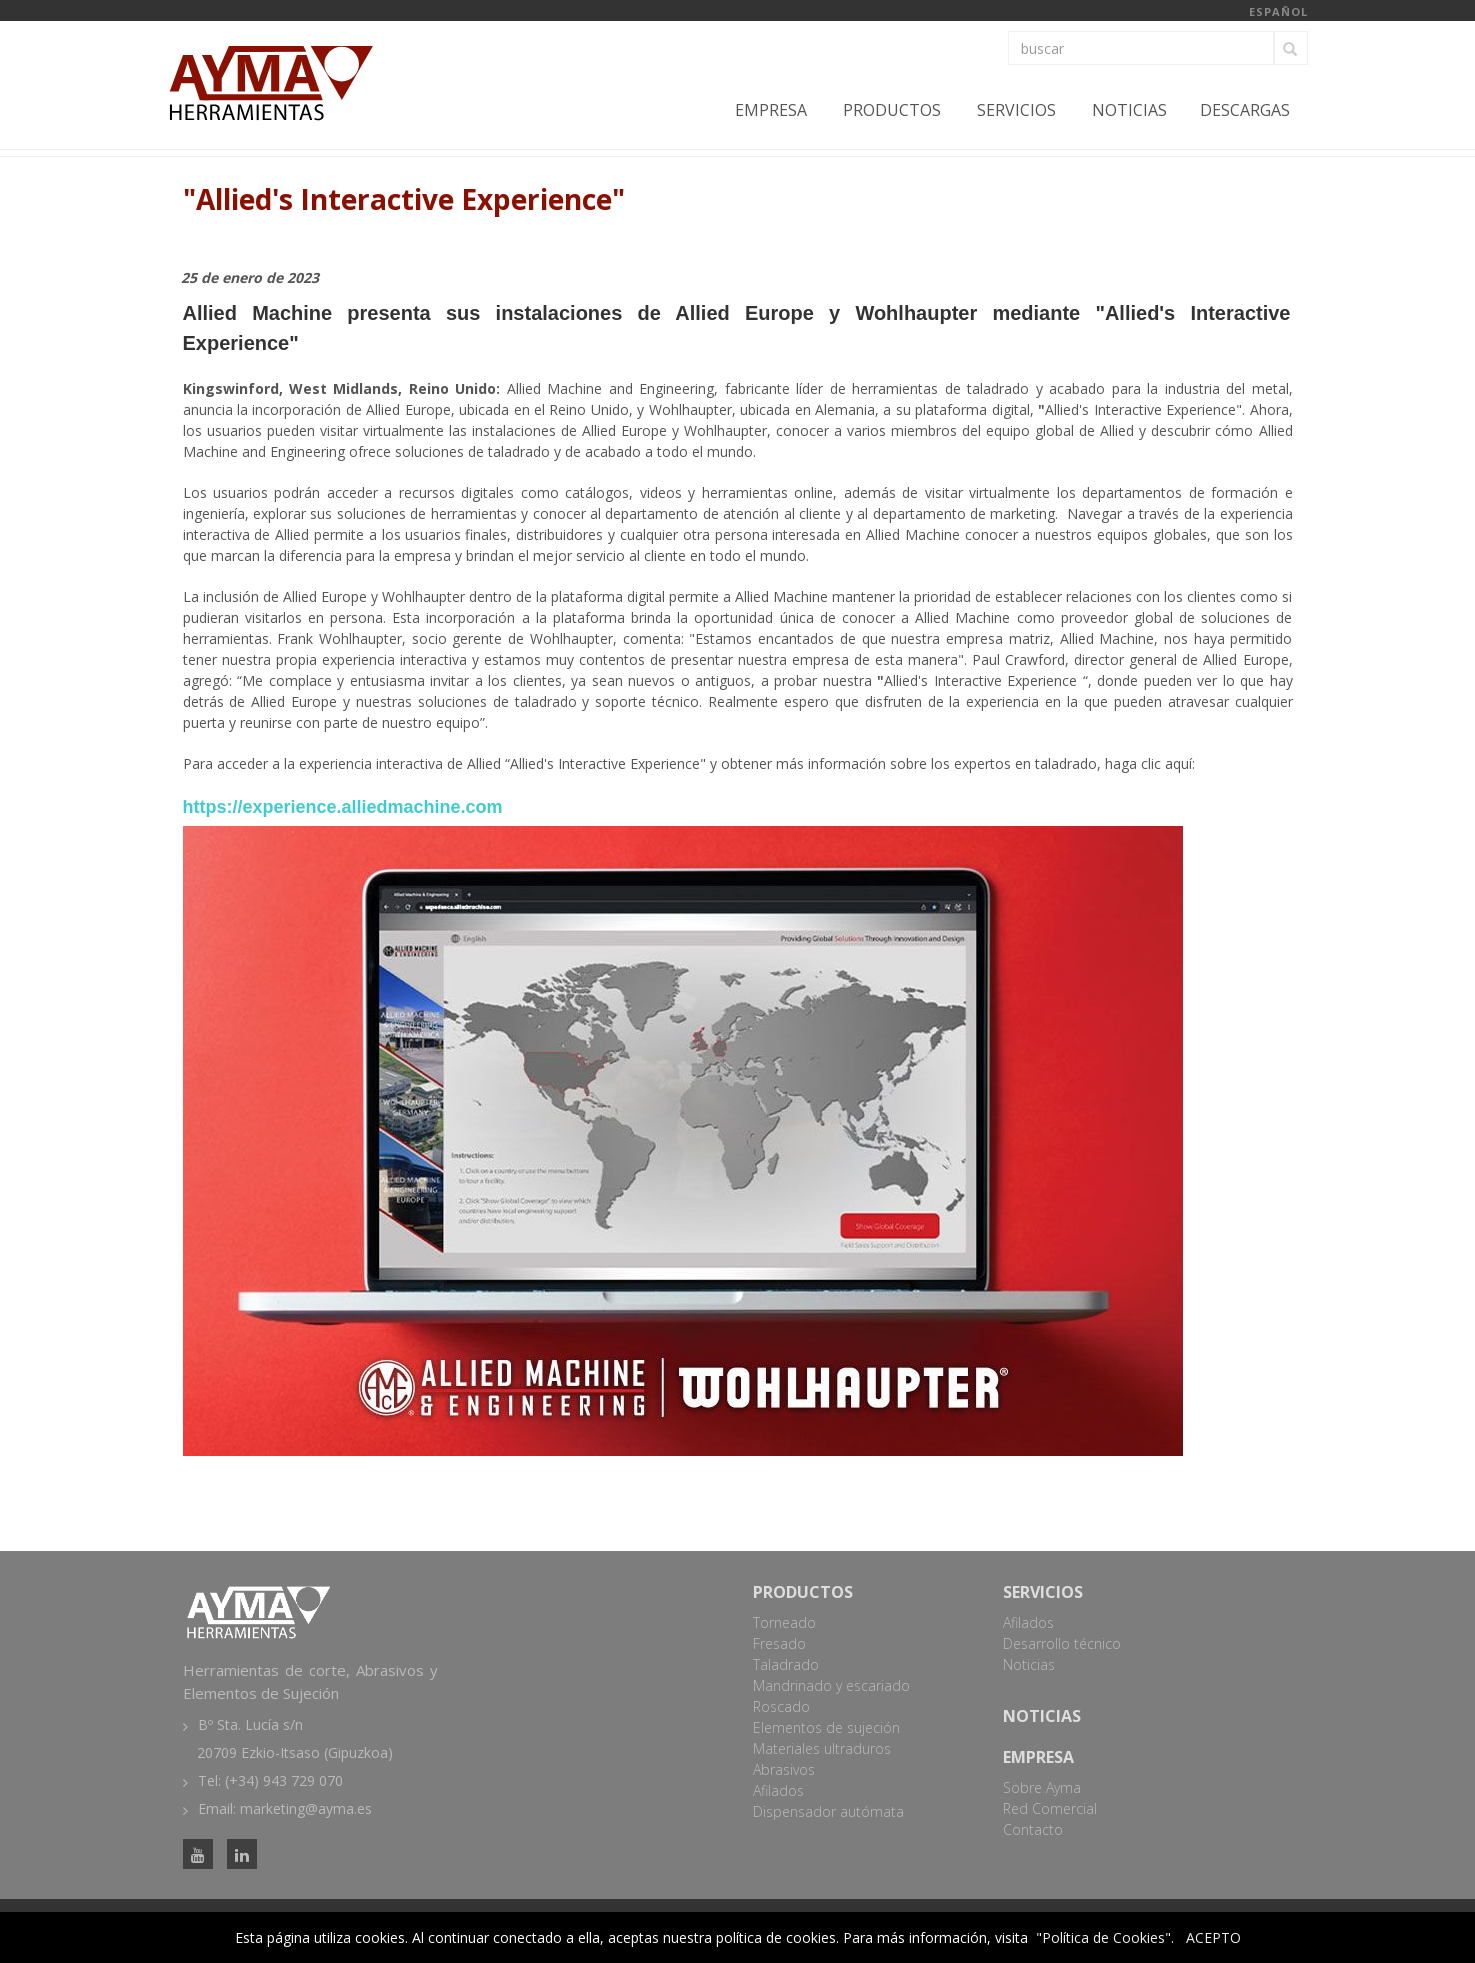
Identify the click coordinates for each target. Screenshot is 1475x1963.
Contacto (1033, 1829)
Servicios (1016, 110)
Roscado (781, 1706)
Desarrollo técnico (1062, 1643)
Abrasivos (784, 1769)
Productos (892, 110)
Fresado (779, 1643)
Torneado (784, 1622)
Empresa (771, 110)
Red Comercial (1050, 1808)
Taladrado (786, 1664)
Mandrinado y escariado (831, 1685)
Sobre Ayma (1042, 1787)
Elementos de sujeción (826, 1727)
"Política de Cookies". (1105, 1937)
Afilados (778, 1790)
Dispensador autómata (828, 1811)
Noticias (1129, 110)
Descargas (1245, 110)
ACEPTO (1213, 1937)
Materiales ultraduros (822, 1748)
